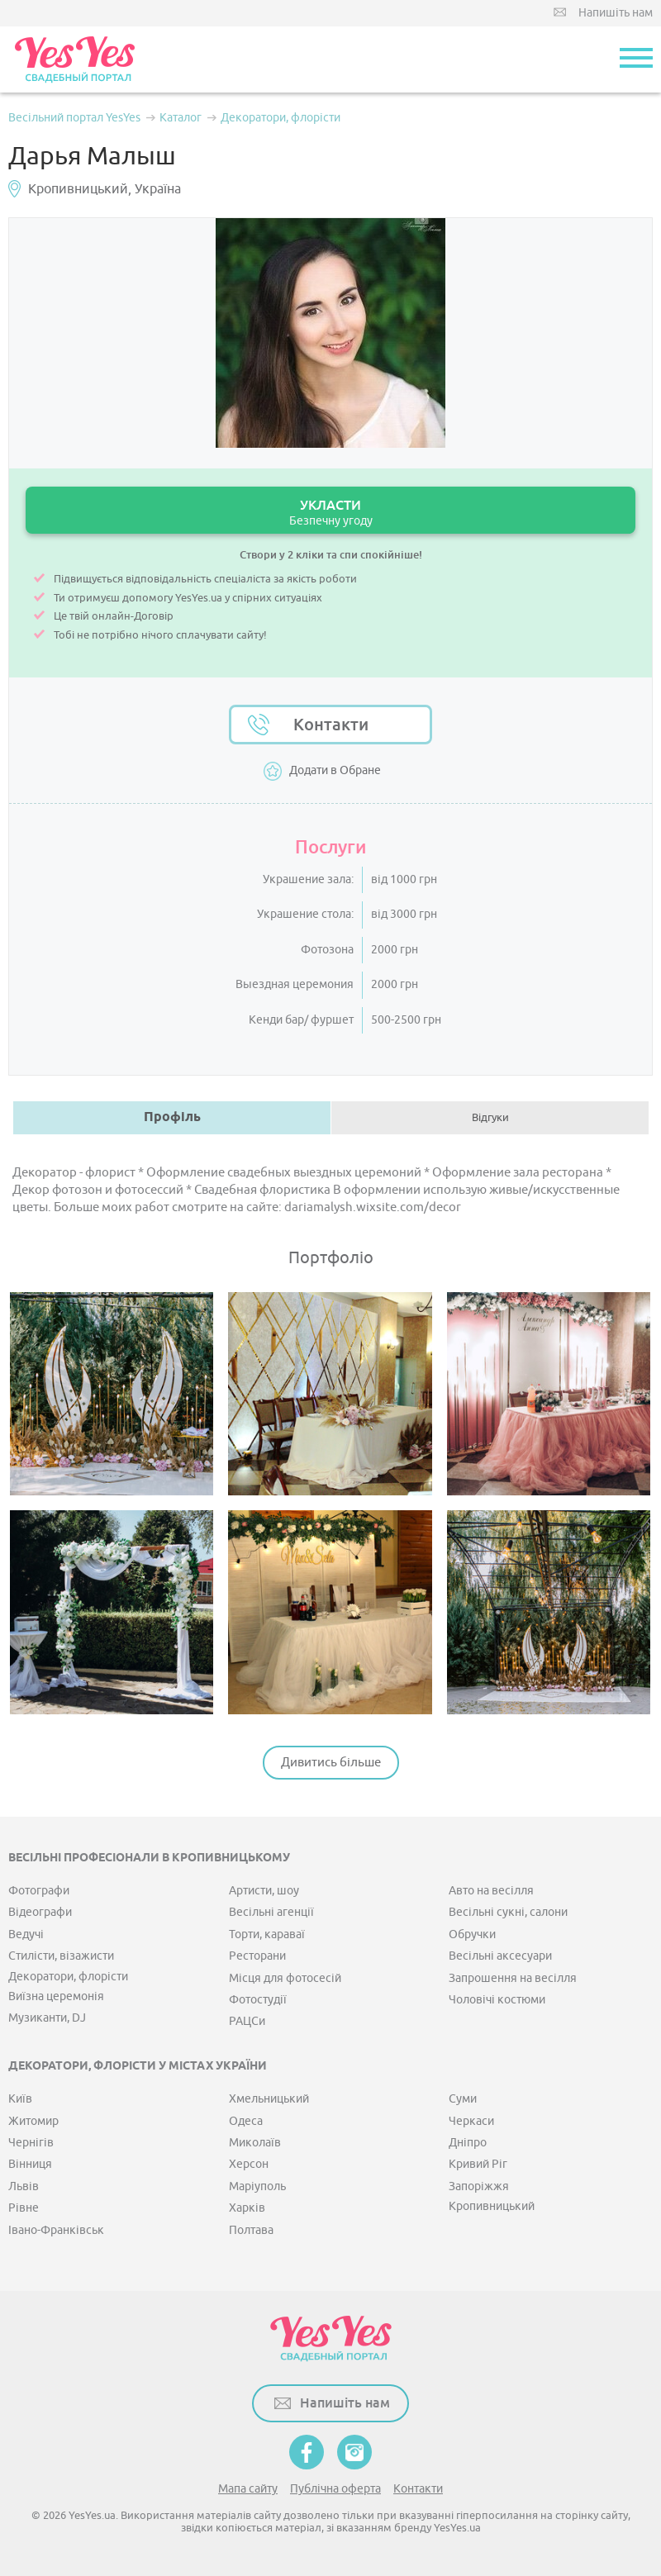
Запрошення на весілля (513, 1978)
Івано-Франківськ (56, 2230)
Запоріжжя (479, 2186)
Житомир (33, 2121)
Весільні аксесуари (500, 1956)
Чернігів (31, 2143)
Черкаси (471, 2121)
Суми (463, 2099)
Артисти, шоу (264, 1891)
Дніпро (468, 2143)
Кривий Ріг (478, 2164)
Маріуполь (257, 2186)
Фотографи (38, 1891)
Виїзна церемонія (56, 1996)
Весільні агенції (271, 1912)
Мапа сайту (248, 2489)
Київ (20, 2099)
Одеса (246, 2121)
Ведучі (26, 1934)
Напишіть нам (615, 13)
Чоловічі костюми (497, 2000)
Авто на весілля (491, 1891)
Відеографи (40, 1912)
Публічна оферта (335, 2489)
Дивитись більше (331, 1762)
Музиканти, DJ (47, 2018)
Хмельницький (269, 2099)
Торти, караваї (267, 1934)
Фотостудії (258, 2000)
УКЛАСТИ (330, 513)
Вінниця (30, 2164)
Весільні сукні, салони (508, 1912)
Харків (247, 2208)
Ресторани (257, 1956)
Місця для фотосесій (285, 1978)
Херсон (249, 2164)
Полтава (251, 2230)
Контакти (331, 724)
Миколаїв (255, 2143)
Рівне (23, 2208)
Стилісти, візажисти (61, 1956)
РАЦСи (247, 2021)
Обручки (472, 1934)
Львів (23, 2186)
